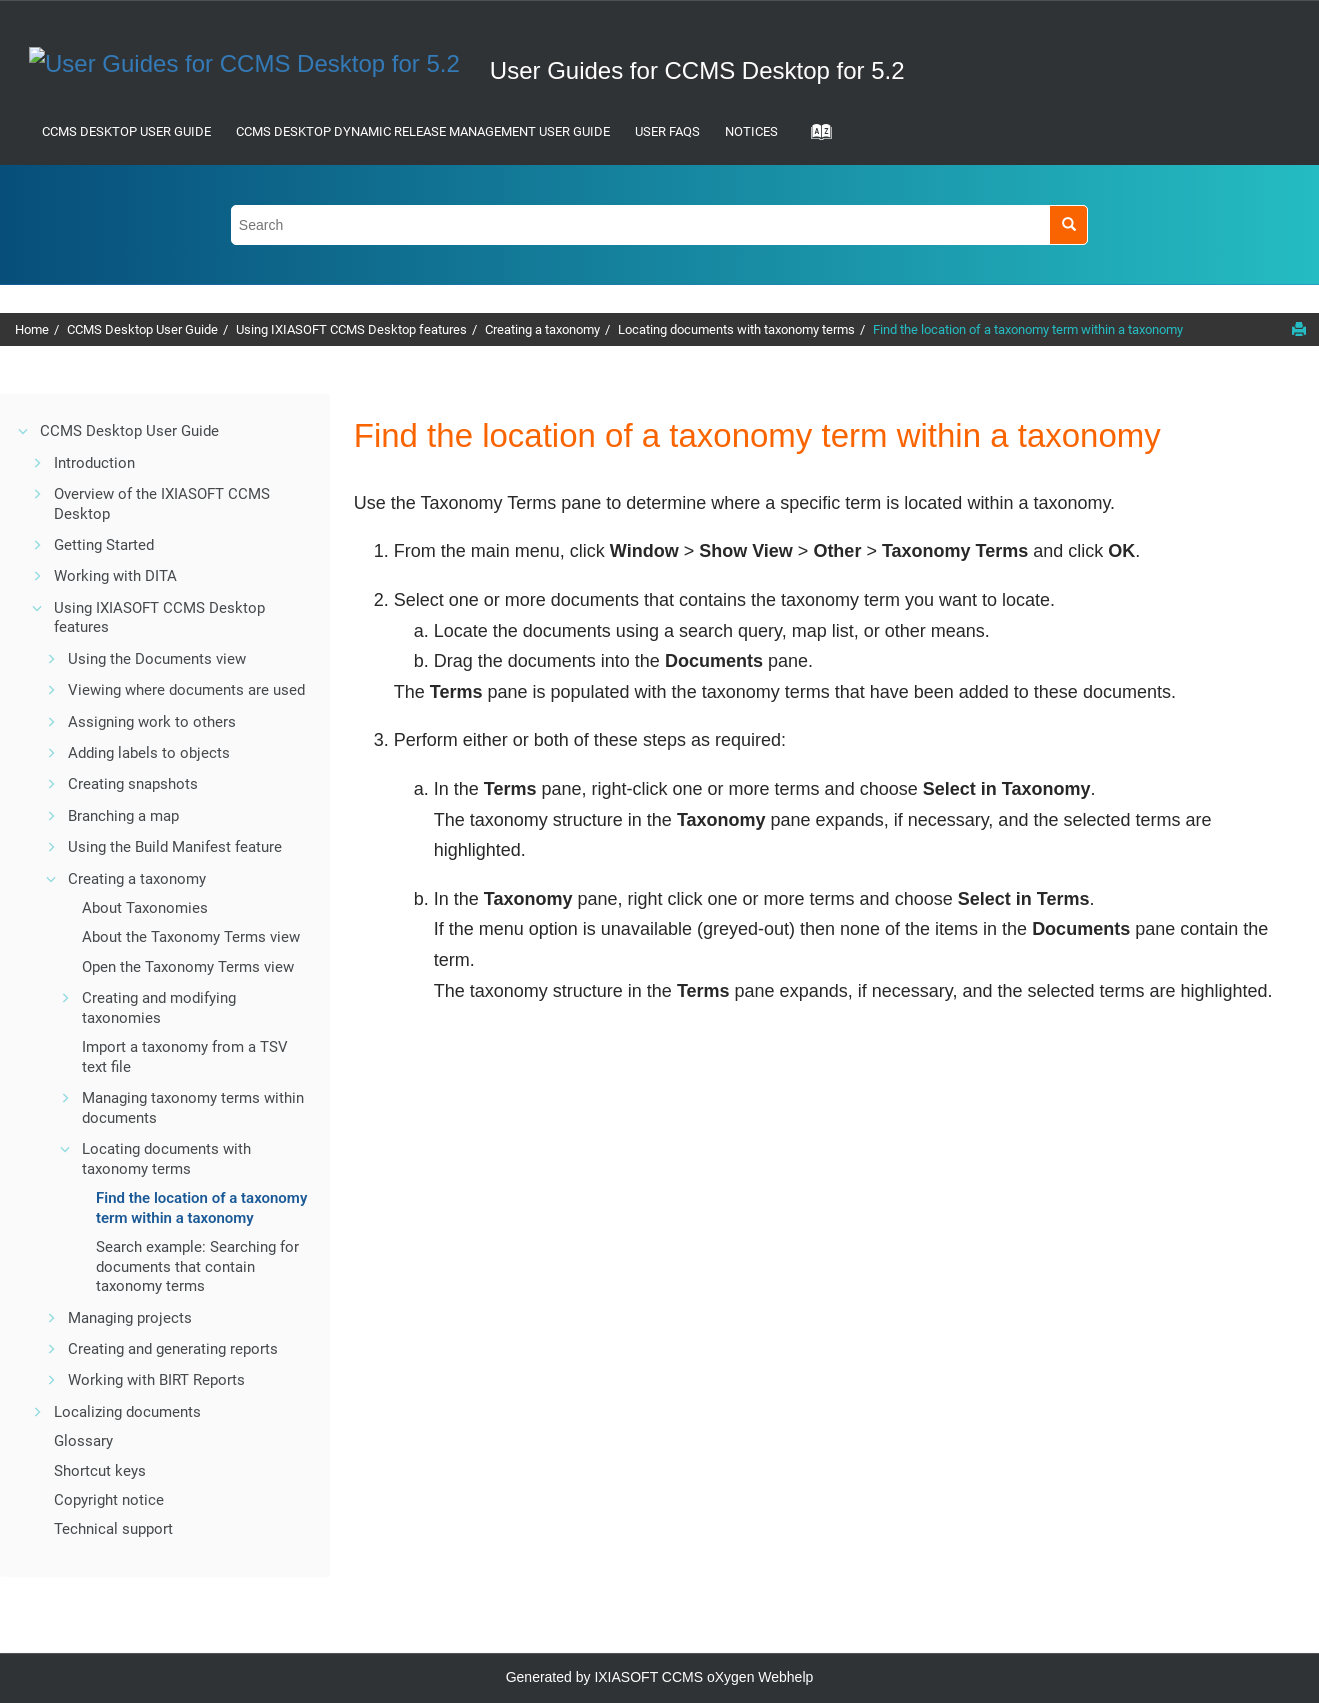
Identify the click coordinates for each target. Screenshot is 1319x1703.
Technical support (113, 1529)
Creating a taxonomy (542, 329)
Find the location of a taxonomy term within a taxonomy (1028, 329)
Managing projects (130, 1318)
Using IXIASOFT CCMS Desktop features (351, 329)
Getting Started (104, 545)
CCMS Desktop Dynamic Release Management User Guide (423, 131)
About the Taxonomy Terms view (191, 937)
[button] (24, 431)
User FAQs (667, 131)
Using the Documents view (157, 659)
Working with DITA (115, 576)
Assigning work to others (152, 722)
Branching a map (123, 816)
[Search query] (659, 224)
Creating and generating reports (173, 1349)
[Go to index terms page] (815, 138)
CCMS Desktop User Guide (126, 131)
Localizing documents (127, 1412)
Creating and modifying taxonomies (159, 1008)
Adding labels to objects (149, 753)
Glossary (83, 1441)
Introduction (94, 463)
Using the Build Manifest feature (175, 847)
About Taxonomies (145, 908)
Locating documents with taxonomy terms (736, 329)
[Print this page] (1299, 329)
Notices (751, 131)
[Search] (1068, 224)
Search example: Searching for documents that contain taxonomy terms (197, 1266)
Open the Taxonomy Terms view (188, 967)
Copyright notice (109, 1500)
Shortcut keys (100, 1471)
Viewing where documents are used (186, 690)
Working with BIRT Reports (156, 1380)
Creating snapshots (133, 784)
